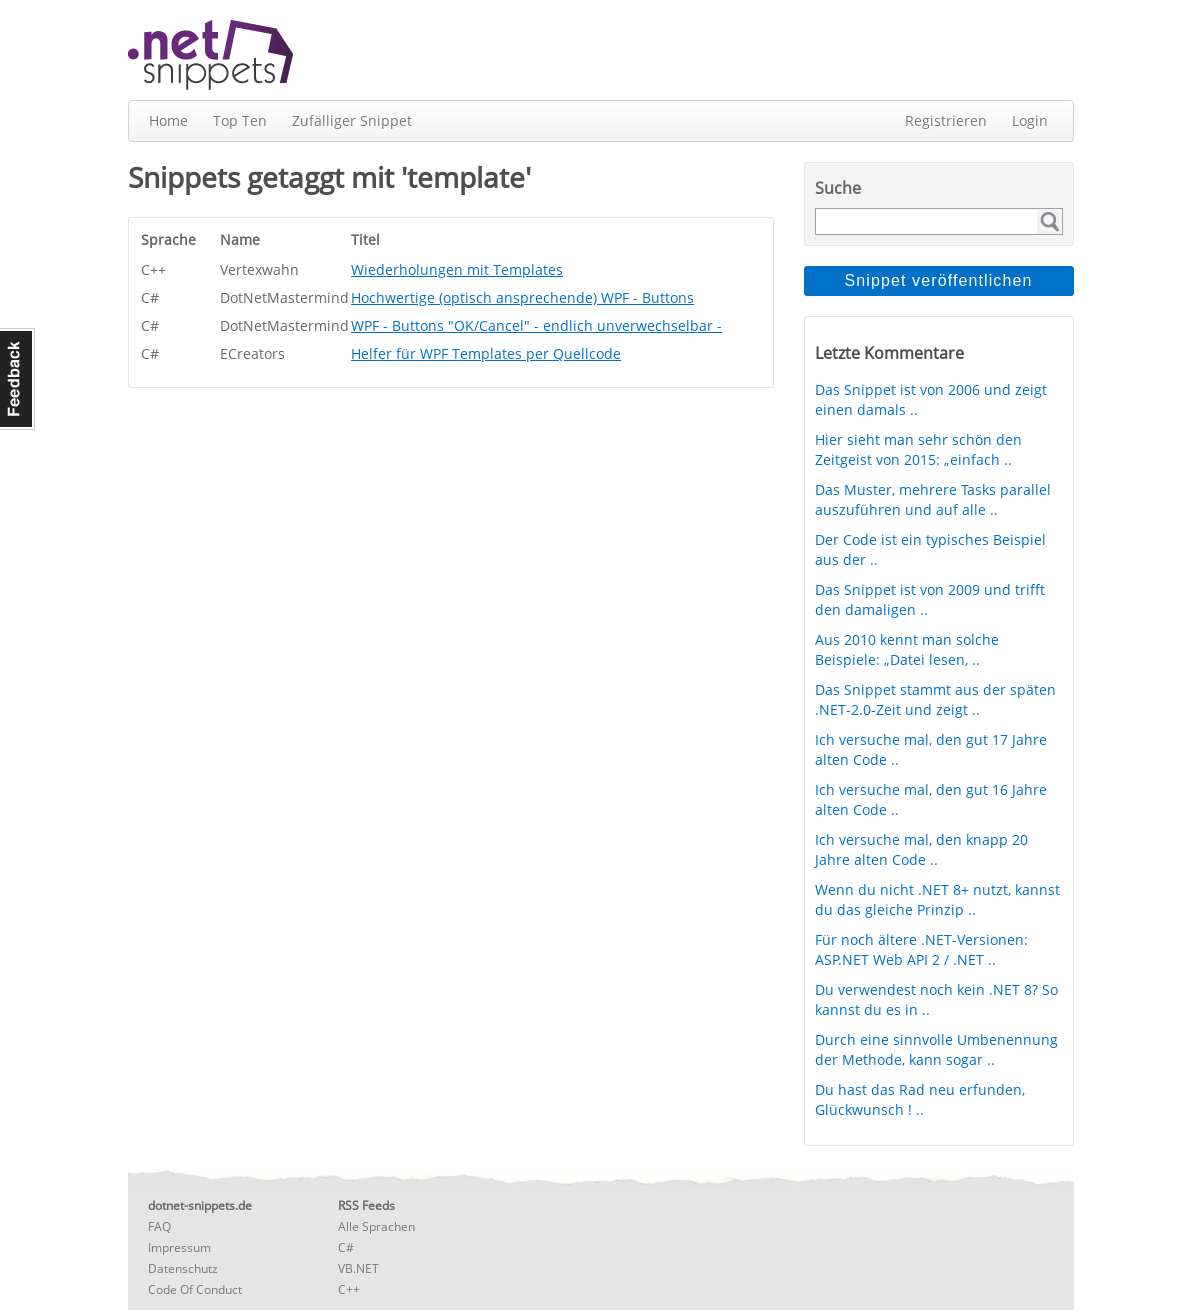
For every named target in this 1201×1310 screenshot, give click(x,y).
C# (346, 1247)
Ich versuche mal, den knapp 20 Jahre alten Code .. (921, 849)
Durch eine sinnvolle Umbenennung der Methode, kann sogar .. (936, 1049)
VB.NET (358, 1268)
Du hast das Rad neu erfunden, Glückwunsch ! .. (920, 1099)
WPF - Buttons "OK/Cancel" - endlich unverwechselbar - (536, 325)
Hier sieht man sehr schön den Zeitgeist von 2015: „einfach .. (918, 449)
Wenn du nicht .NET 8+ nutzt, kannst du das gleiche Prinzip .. (937, 899)
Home (168, 120)
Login (1030, 120)
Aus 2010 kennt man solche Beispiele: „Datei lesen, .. (907, 649)
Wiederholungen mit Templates (457, 269)
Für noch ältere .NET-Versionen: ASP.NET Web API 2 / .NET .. (921, 949)
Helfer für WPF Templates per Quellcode (486, 353)
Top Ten (240, 120)
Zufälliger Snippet (352, 120)
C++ (349, 1289)
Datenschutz (183, 1268)
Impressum (179, 1247)
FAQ (159, 1226)
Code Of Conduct (195, 1289)
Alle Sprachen (376, 1226)
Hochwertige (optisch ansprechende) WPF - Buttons (522, 297)
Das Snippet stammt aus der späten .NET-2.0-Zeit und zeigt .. (935, 699)
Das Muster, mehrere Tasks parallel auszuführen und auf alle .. (933, 499)
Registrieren (946, 120)
